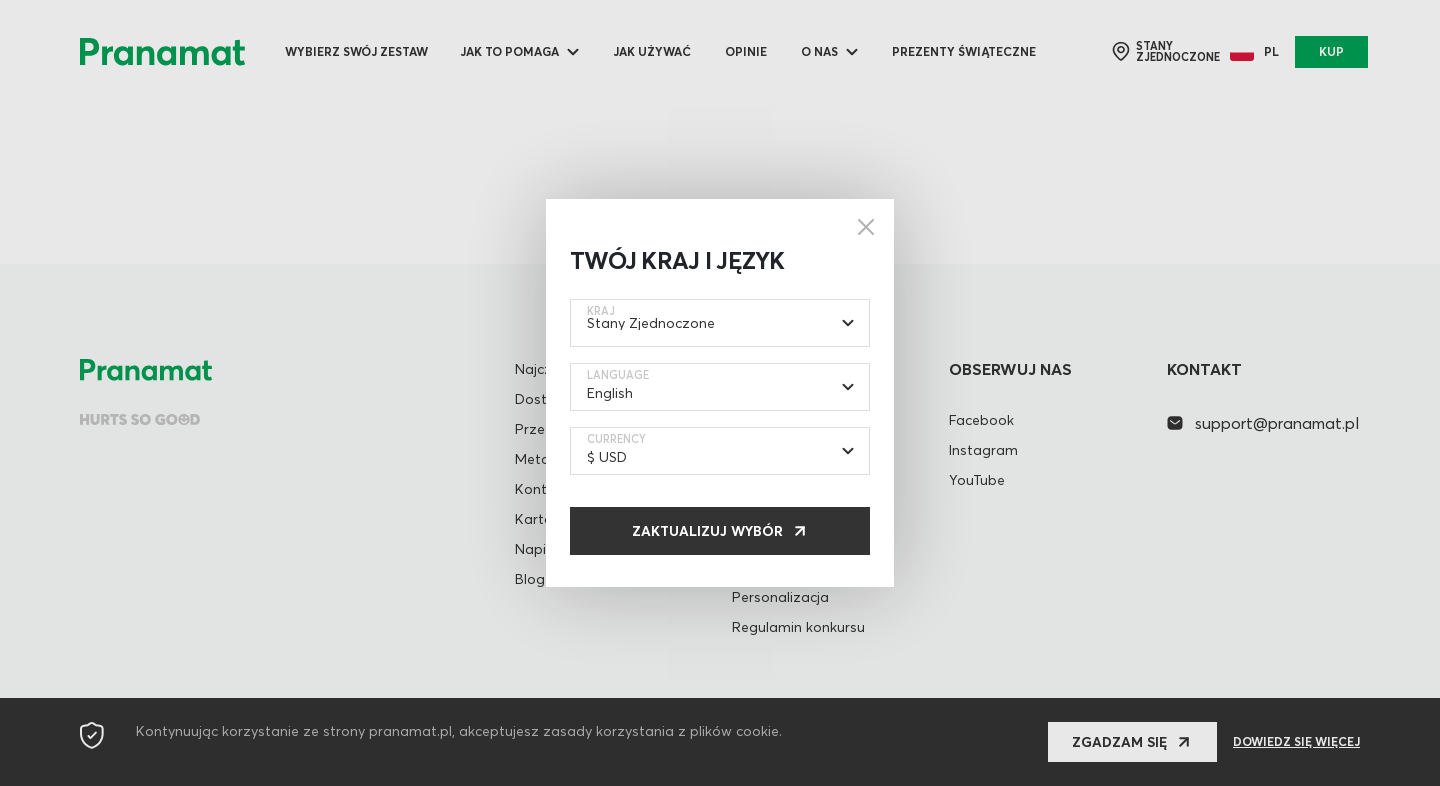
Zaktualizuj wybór (707, 531)
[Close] (866, 227)
